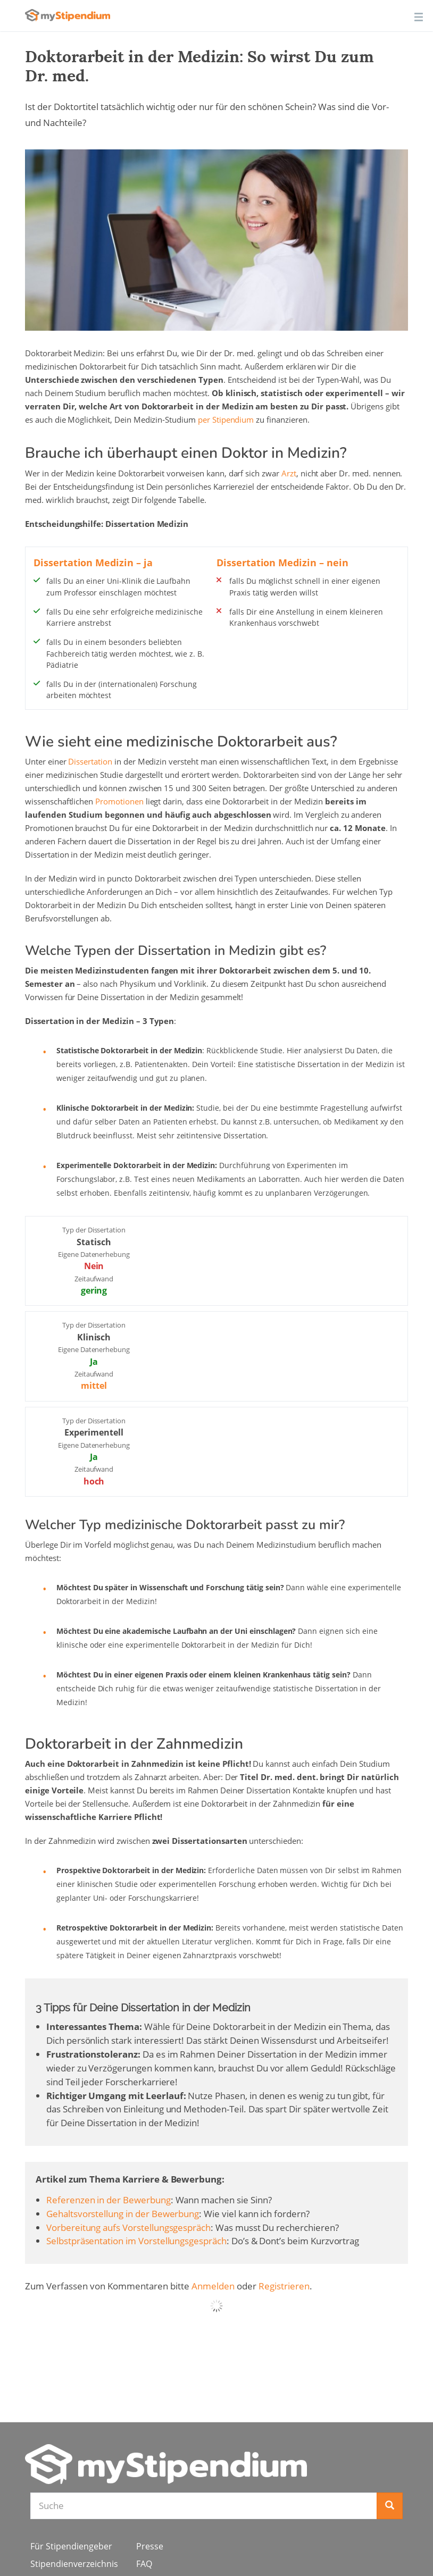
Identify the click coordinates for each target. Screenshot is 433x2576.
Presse (149, 2546)
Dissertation (90, 761)
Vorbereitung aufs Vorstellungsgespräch (128, 2227)
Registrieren (284, 2286)
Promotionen (119, 801)
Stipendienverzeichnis (74, 2564)
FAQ (144, 2564)
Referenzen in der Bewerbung (108, 2200)
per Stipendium (226, 419)
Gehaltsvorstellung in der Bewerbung (122, 2214)
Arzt (288, 473)
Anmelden (213, 2286)
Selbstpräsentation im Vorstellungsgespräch (136, 2241)
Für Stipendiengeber (71, 2546)
